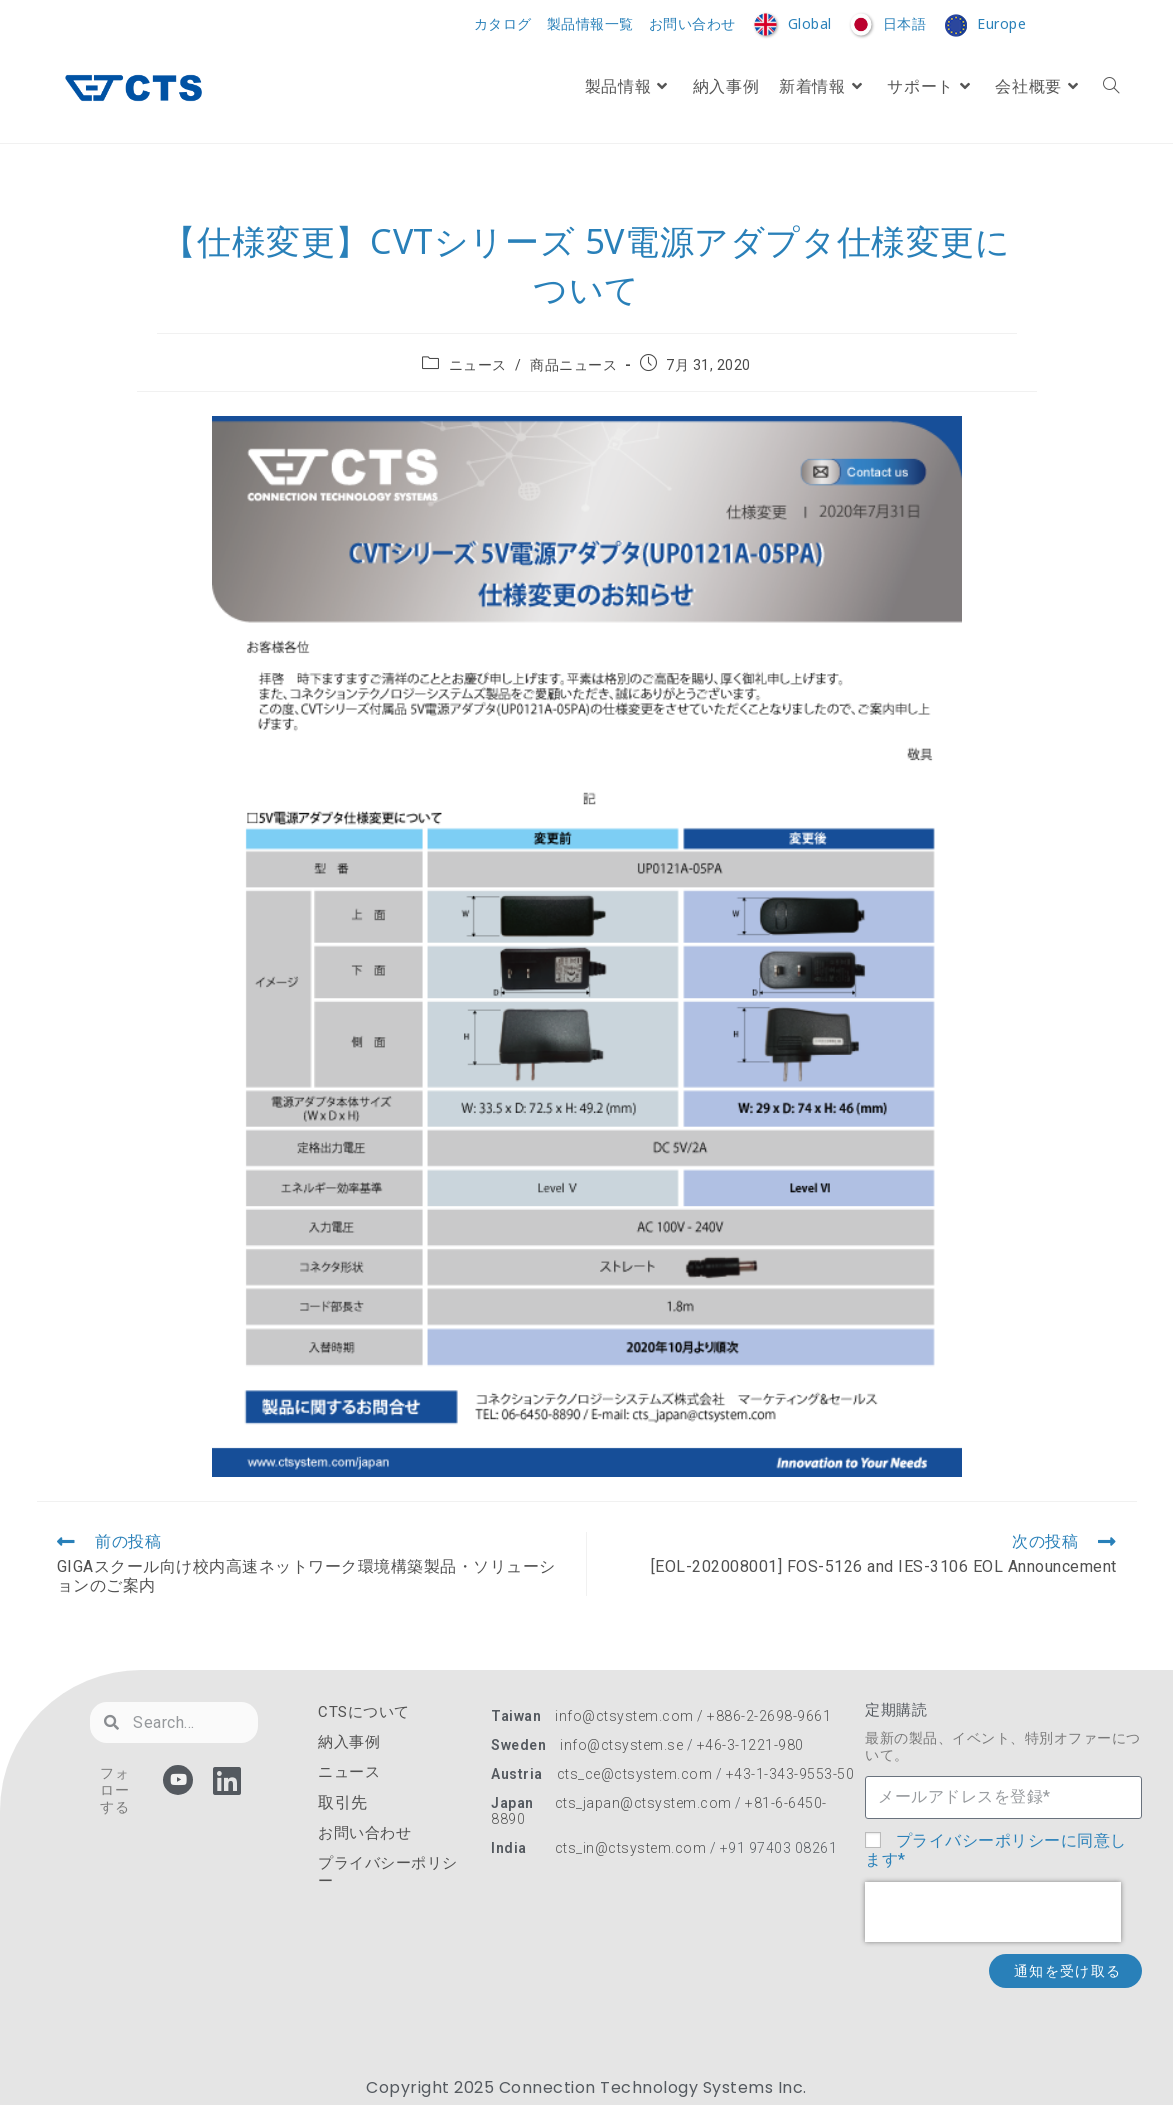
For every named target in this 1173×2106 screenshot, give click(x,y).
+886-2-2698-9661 (769, 1716)
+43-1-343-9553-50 (790, 1774)
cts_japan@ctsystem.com (645, 1803)
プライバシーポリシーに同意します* (996, 1850)
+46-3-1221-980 (750, 1745)
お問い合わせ (692, 24)
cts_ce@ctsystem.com (635, 1774)
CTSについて (364, 1712)
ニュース (478, 365)
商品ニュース (573, 365)
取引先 (343, 1802)
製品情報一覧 (590, 24)
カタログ (503, 24)
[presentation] (993, 1912)
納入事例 (349, 1742)
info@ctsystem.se (621, 1745)
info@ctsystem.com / (631, 1716)
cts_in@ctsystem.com (631, 1848)
